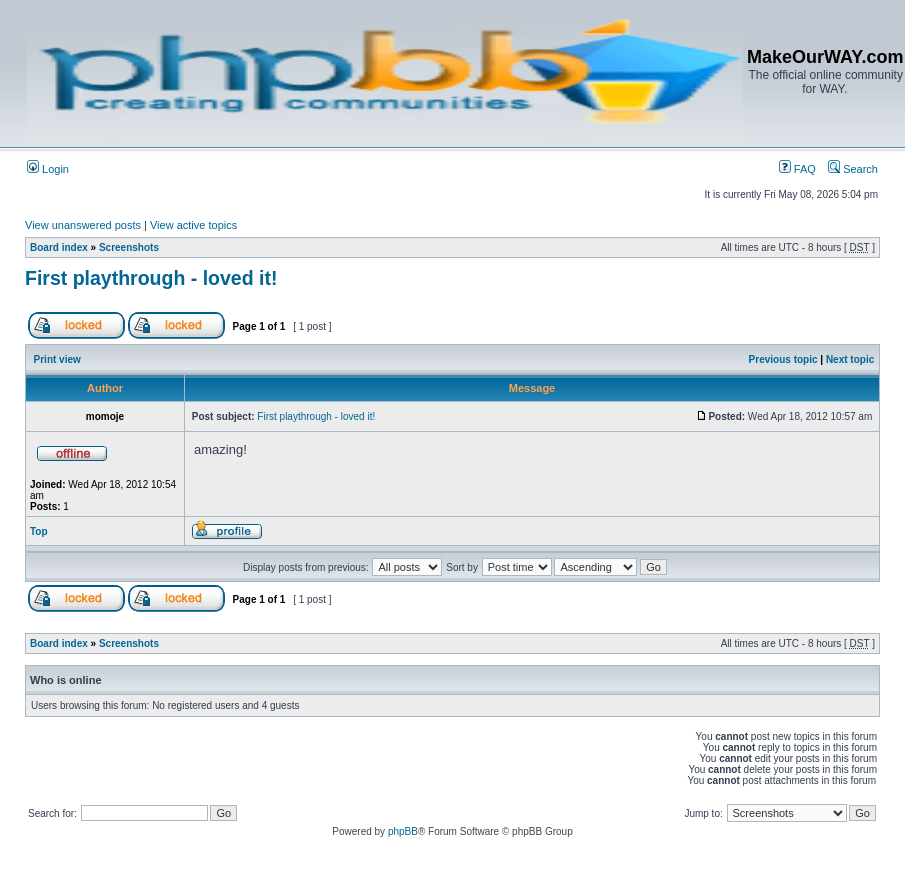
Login (48, 169)
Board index (59, 247)
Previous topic (783, 359)
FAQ (797, 169)
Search (853, 169)
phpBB (403, 831)
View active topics (193, 225)
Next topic (850, 359)
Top (39, 531)
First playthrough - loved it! (151, 278)
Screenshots (129, 247)
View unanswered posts (83, 225)
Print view (57, 359)
